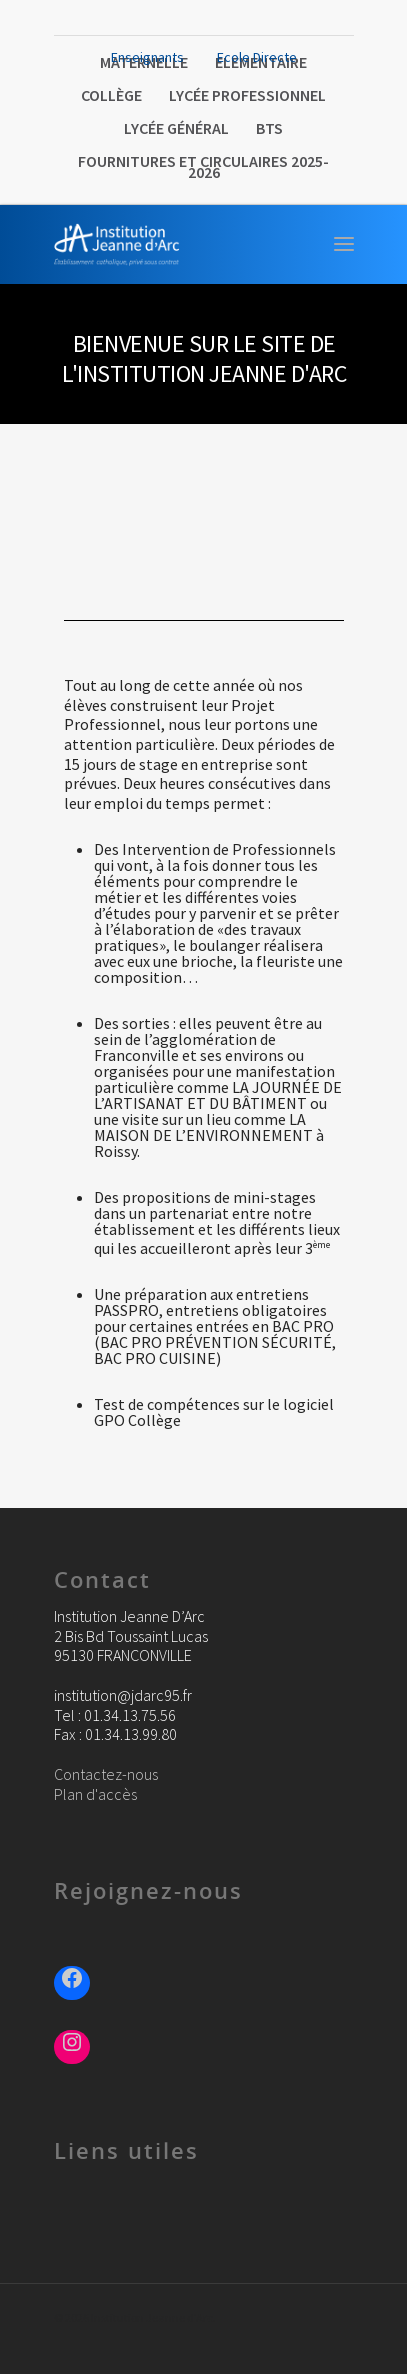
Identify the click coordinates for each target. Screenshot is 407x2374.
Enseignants (147, 57)
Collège (111, 95)
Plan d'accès (95, 1794)
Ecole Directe (257, 57)
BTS (269, 128)
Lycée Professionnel (247, 95)
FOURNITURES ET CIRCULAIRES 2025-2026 (203, 166)
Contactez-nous (106, 1774)
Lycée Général (176, 128)
